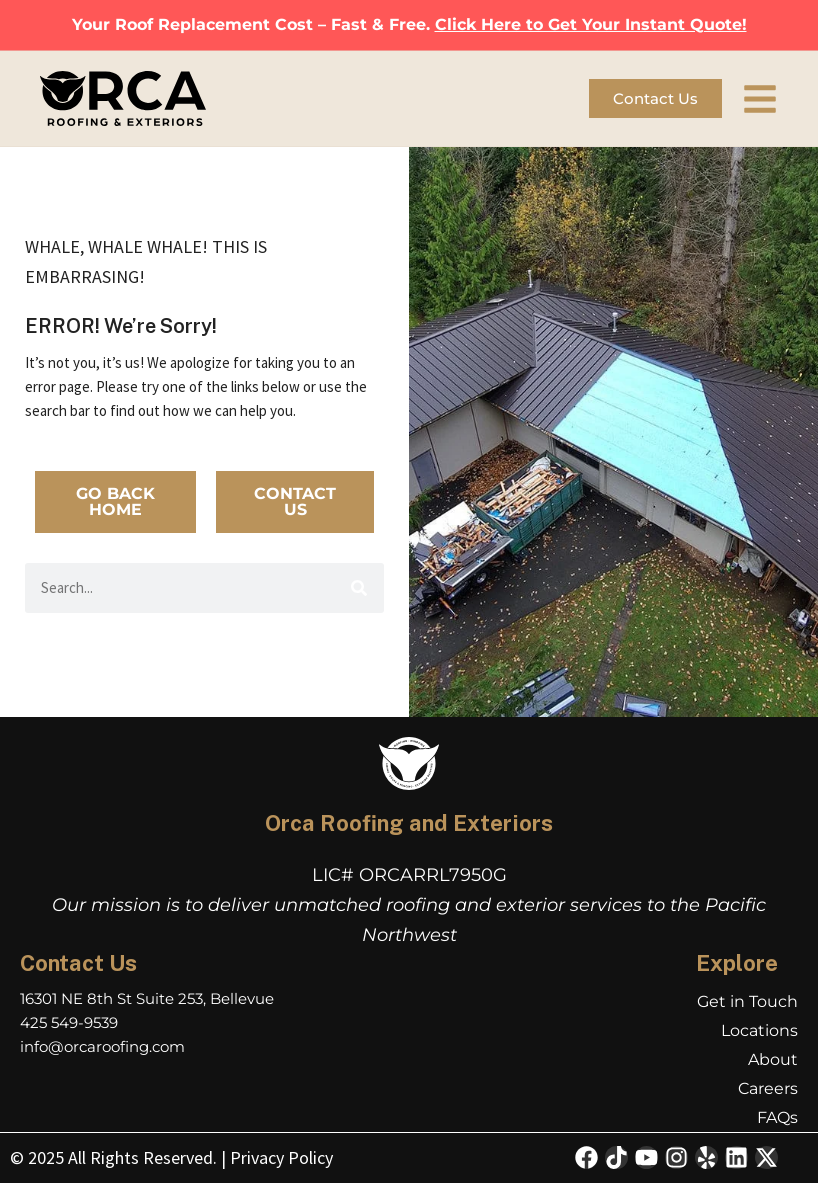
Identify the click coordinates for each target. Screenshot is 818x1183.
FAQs (777, 1117)
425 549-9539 (69, 1022)
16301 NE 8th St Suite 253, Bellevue (147, 998)
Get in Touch (747, 1001)
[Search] (359, 588)
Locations (759, 1030)
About (773, 1059)
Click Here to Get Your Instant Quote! (591, 24)
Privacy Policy (281, 1157)
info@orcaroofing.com (102, 1046)
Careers (768, 1088)
